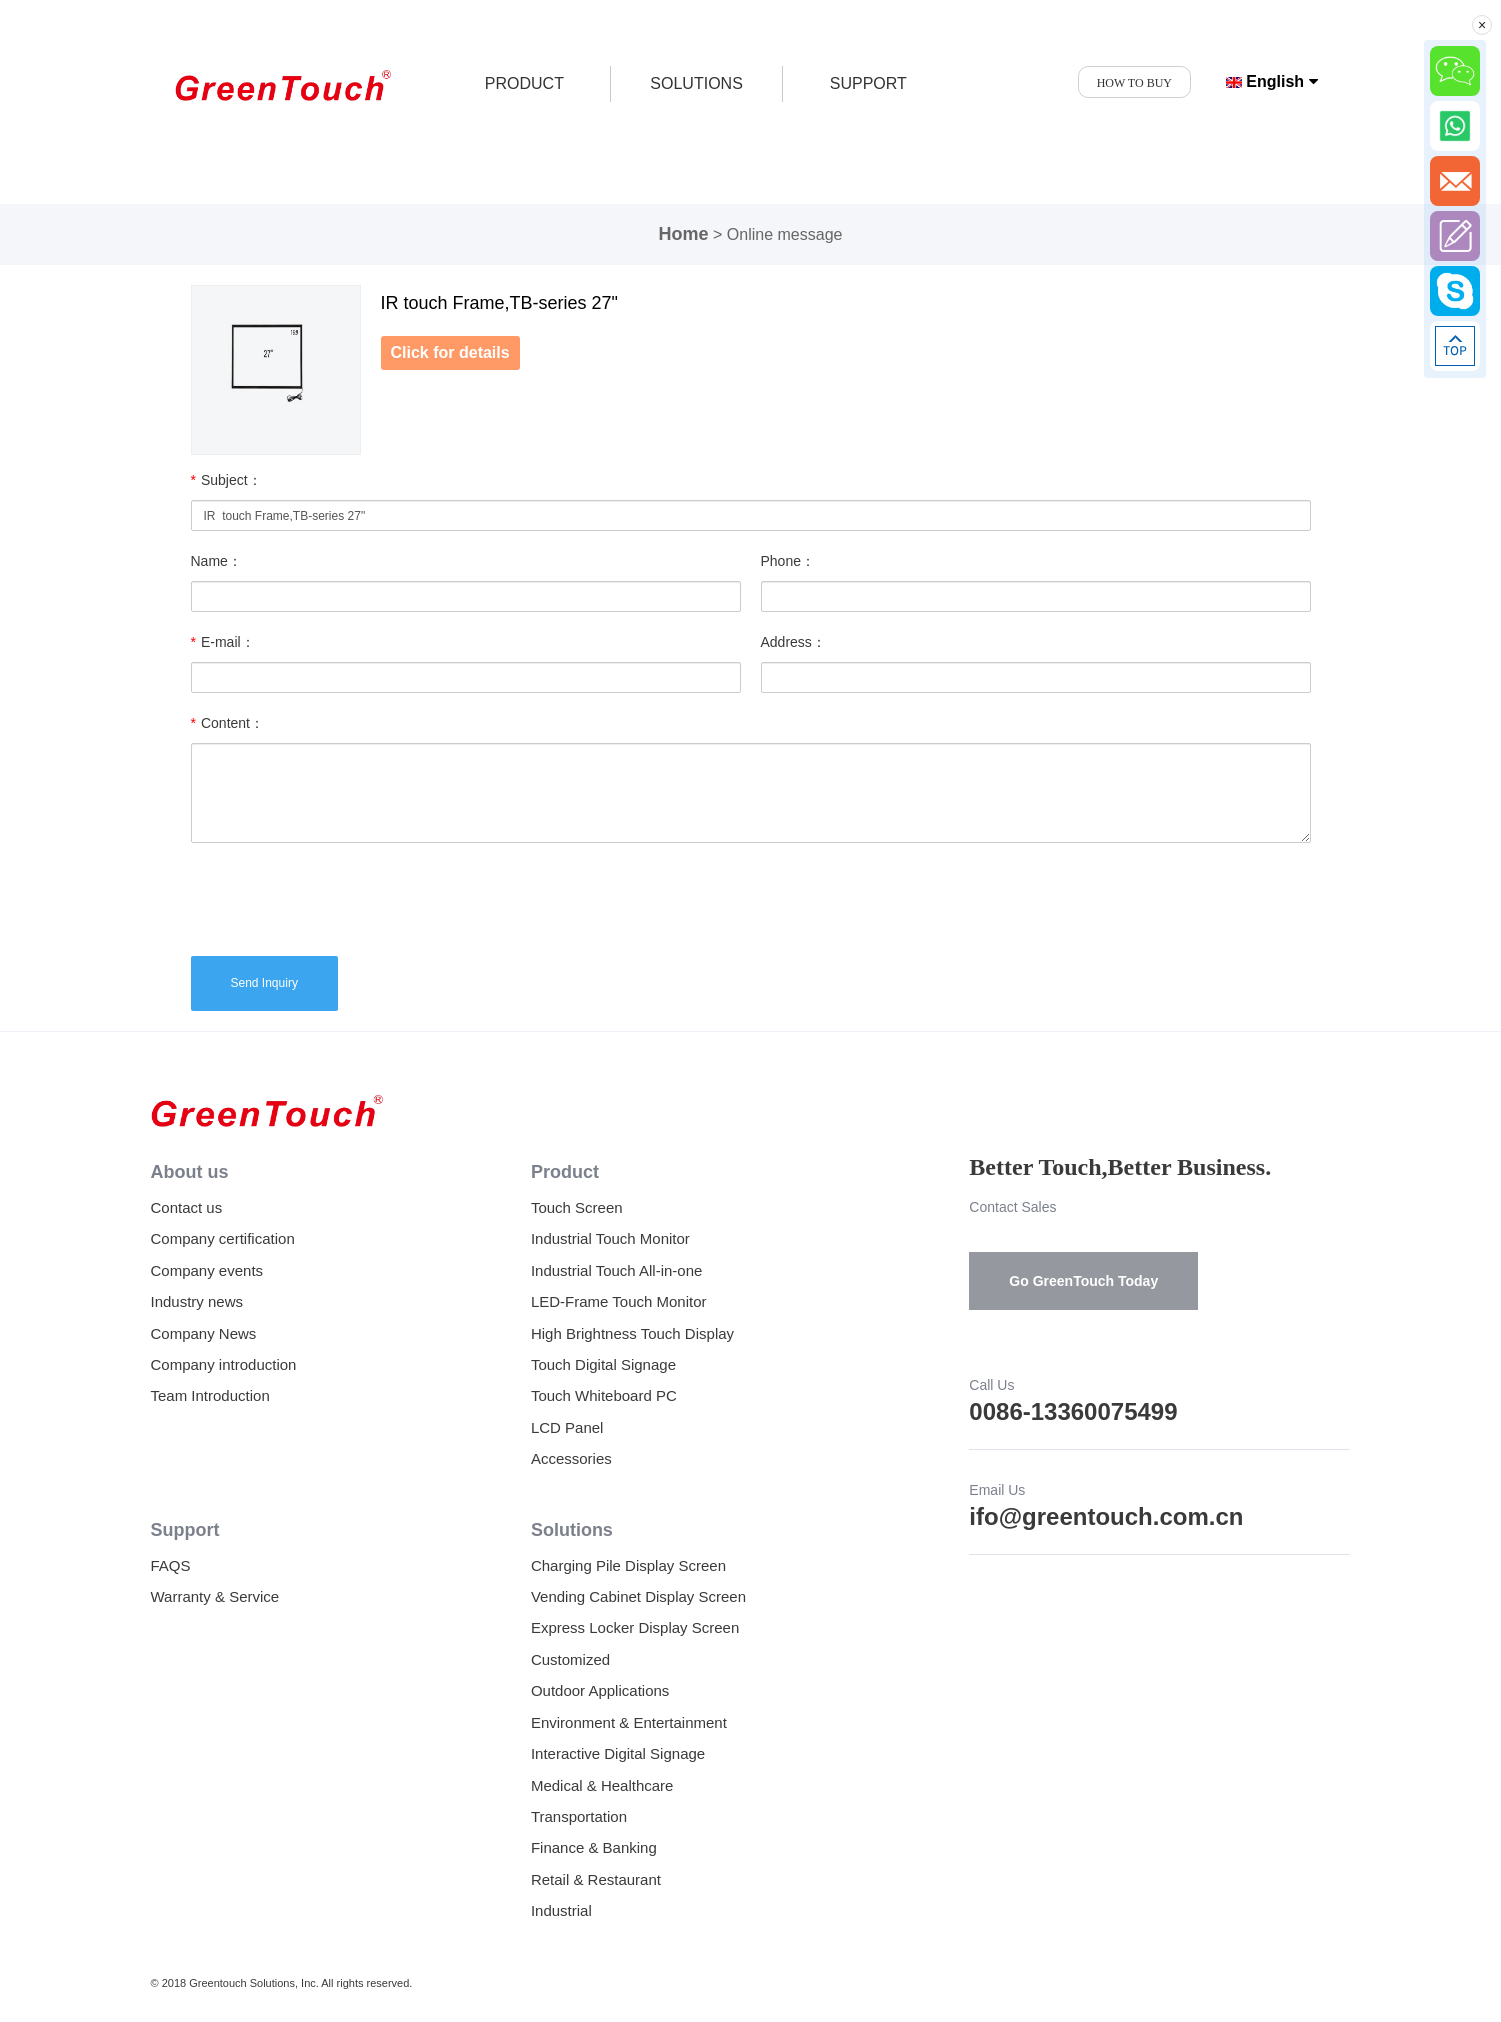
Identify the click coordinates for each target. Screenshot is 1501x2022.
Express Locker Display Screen (635, 1627)
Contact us (187, 1207)
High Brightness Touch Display (632, 1333)
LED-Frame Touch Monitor (619, 1301)
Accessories (571, 1458)
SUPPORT (868, 83)
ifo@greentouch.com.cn (1106, 1516)
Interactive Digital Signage (618, 1753)
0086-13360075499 (1073, 1411)
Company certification (223, 1238)
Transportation (579, 1816)
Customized (570, 1659)
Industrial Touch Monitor (610, 1238)
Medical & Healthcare (602, 1785)
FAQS (171, 1565)
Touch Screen (577, 1207)
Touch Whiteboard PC (604, 1395)
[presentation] (343, 897)
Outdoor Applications (600, 1690)
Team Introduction (210, 1395)
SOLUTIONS (696, 83)
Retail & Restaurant (596, 1879)
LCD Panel (567, 1427)
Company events (207, 1270)
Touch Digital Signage (603, 1364)
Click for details (450, 352)
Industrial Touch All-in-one (617, 1270)
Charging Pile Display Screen (628, 1565)
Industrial (561, 1910)
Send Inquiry (264, 983)
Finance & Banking (594, 1847)
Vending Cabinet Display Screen (638, 1596)
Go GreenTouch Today (1083, 1281)
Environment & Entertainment (629, 1722)
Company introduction (224, 1364)
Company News (204, 1333)
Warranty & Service (215, 1596)
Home (684, 234)
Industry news (197, 1301)
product (524, 83)
